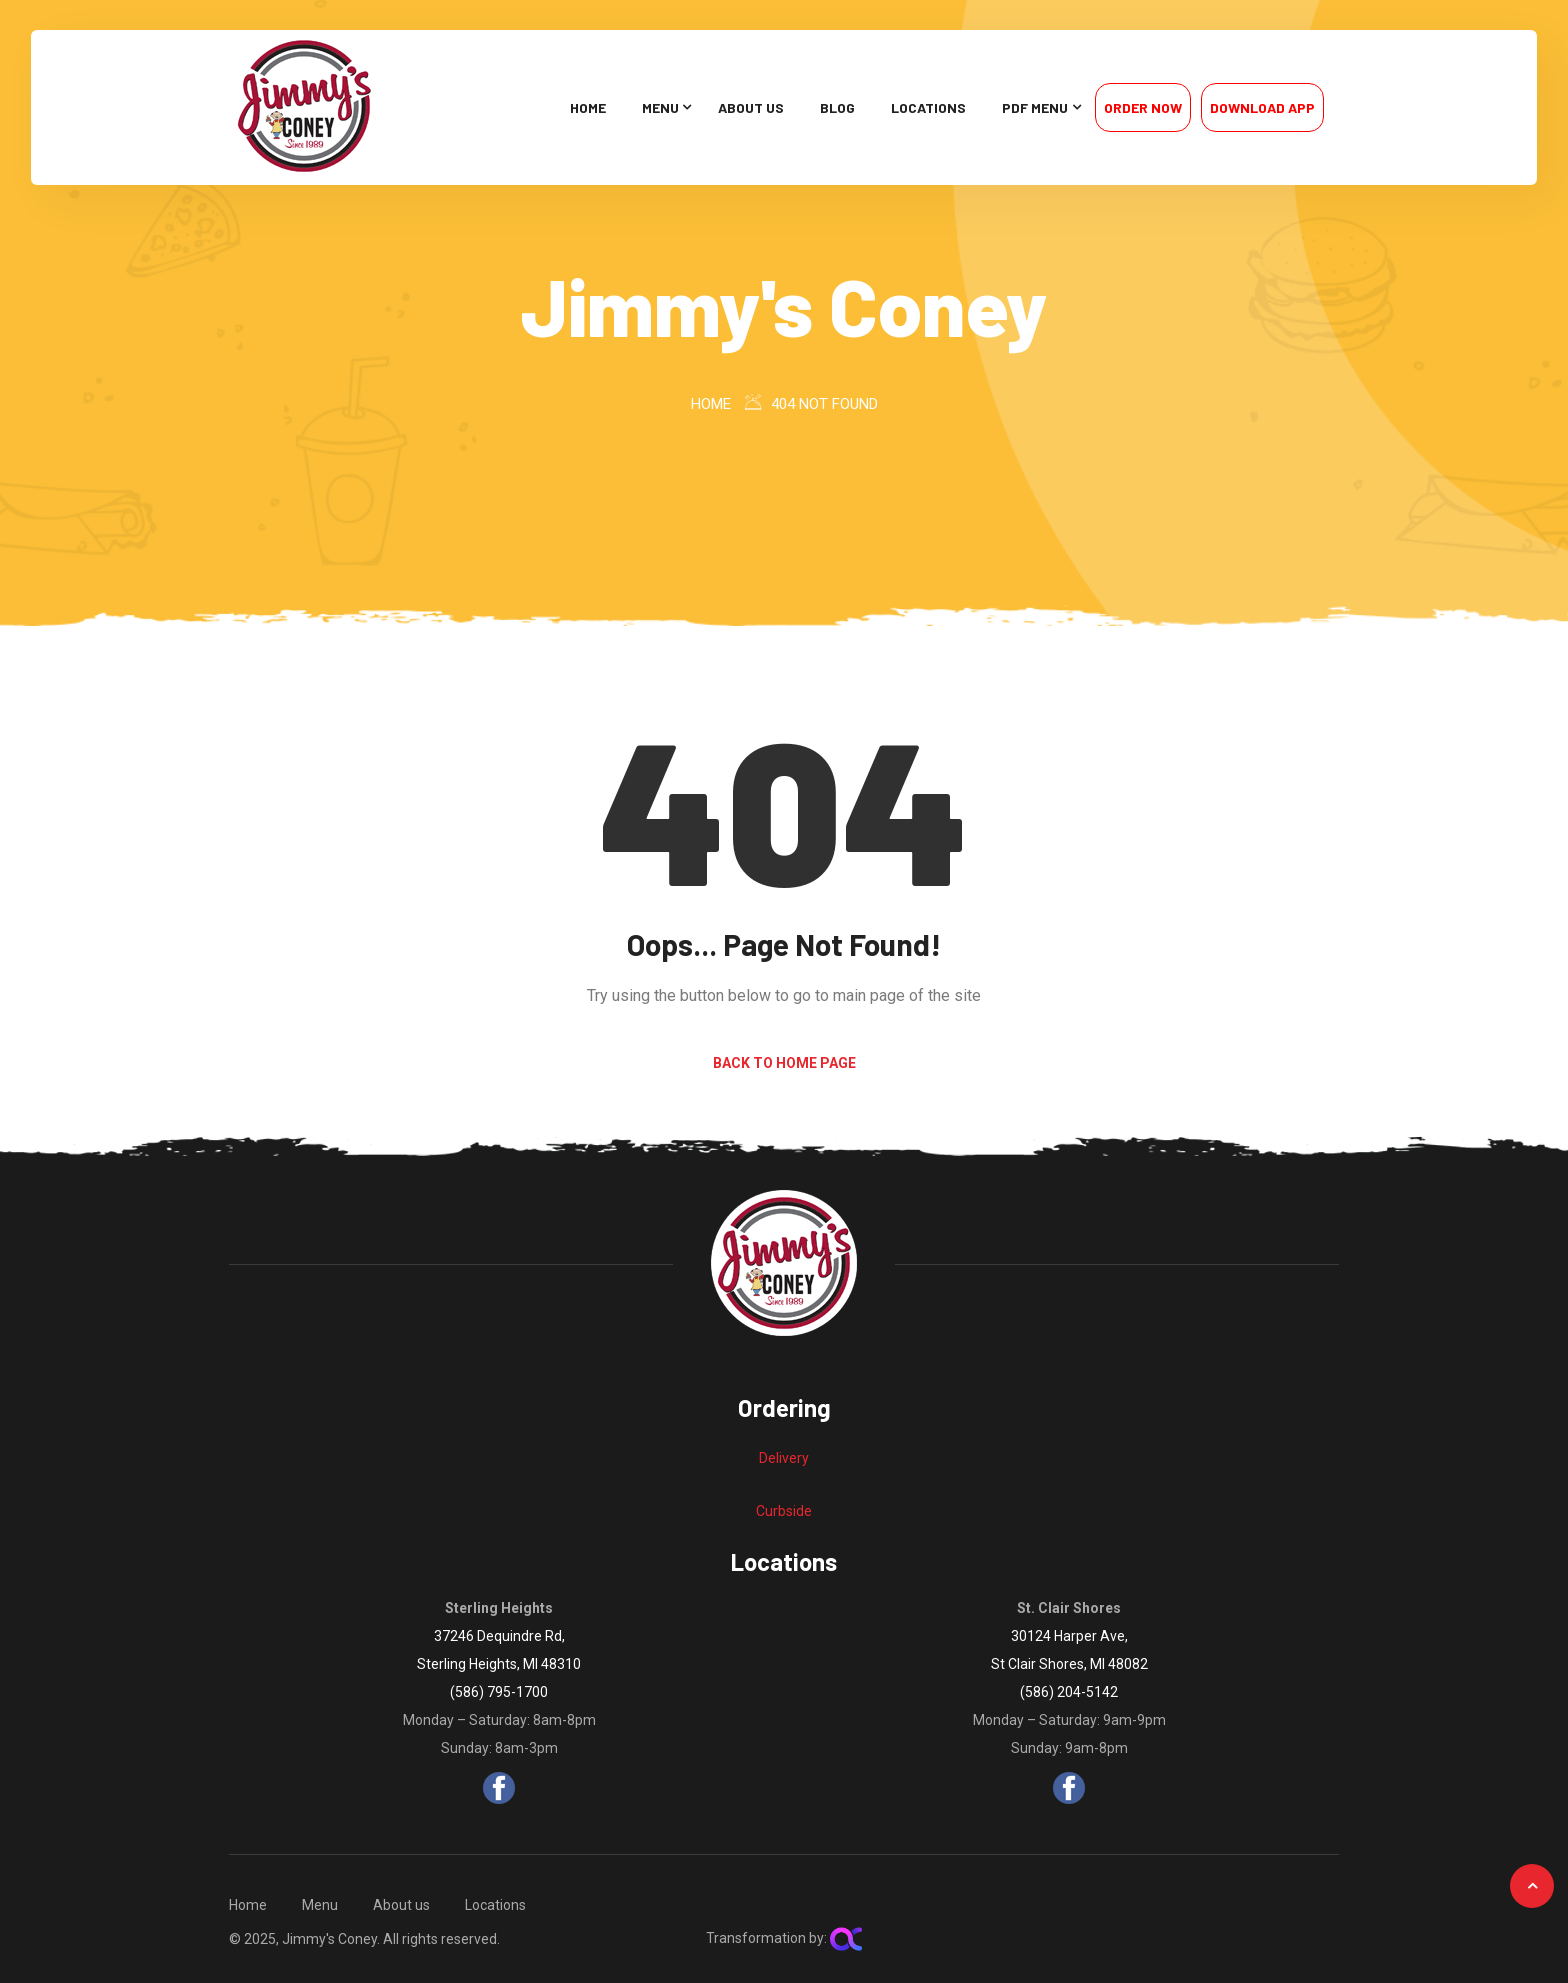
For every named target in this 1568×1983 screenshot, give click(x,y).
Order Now (1143, 107)
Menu (660, 107)
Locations (928, 107)
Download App (1262, 107)
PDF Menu (1035, 107)
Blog (837, 107)
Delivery (784, 1458)
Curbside (784, 1511)
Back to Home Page (784, 1063)
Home (588, 107)
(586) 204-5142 (1069, 1692)
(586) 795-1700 (499, 1692)
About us (751, 107)
